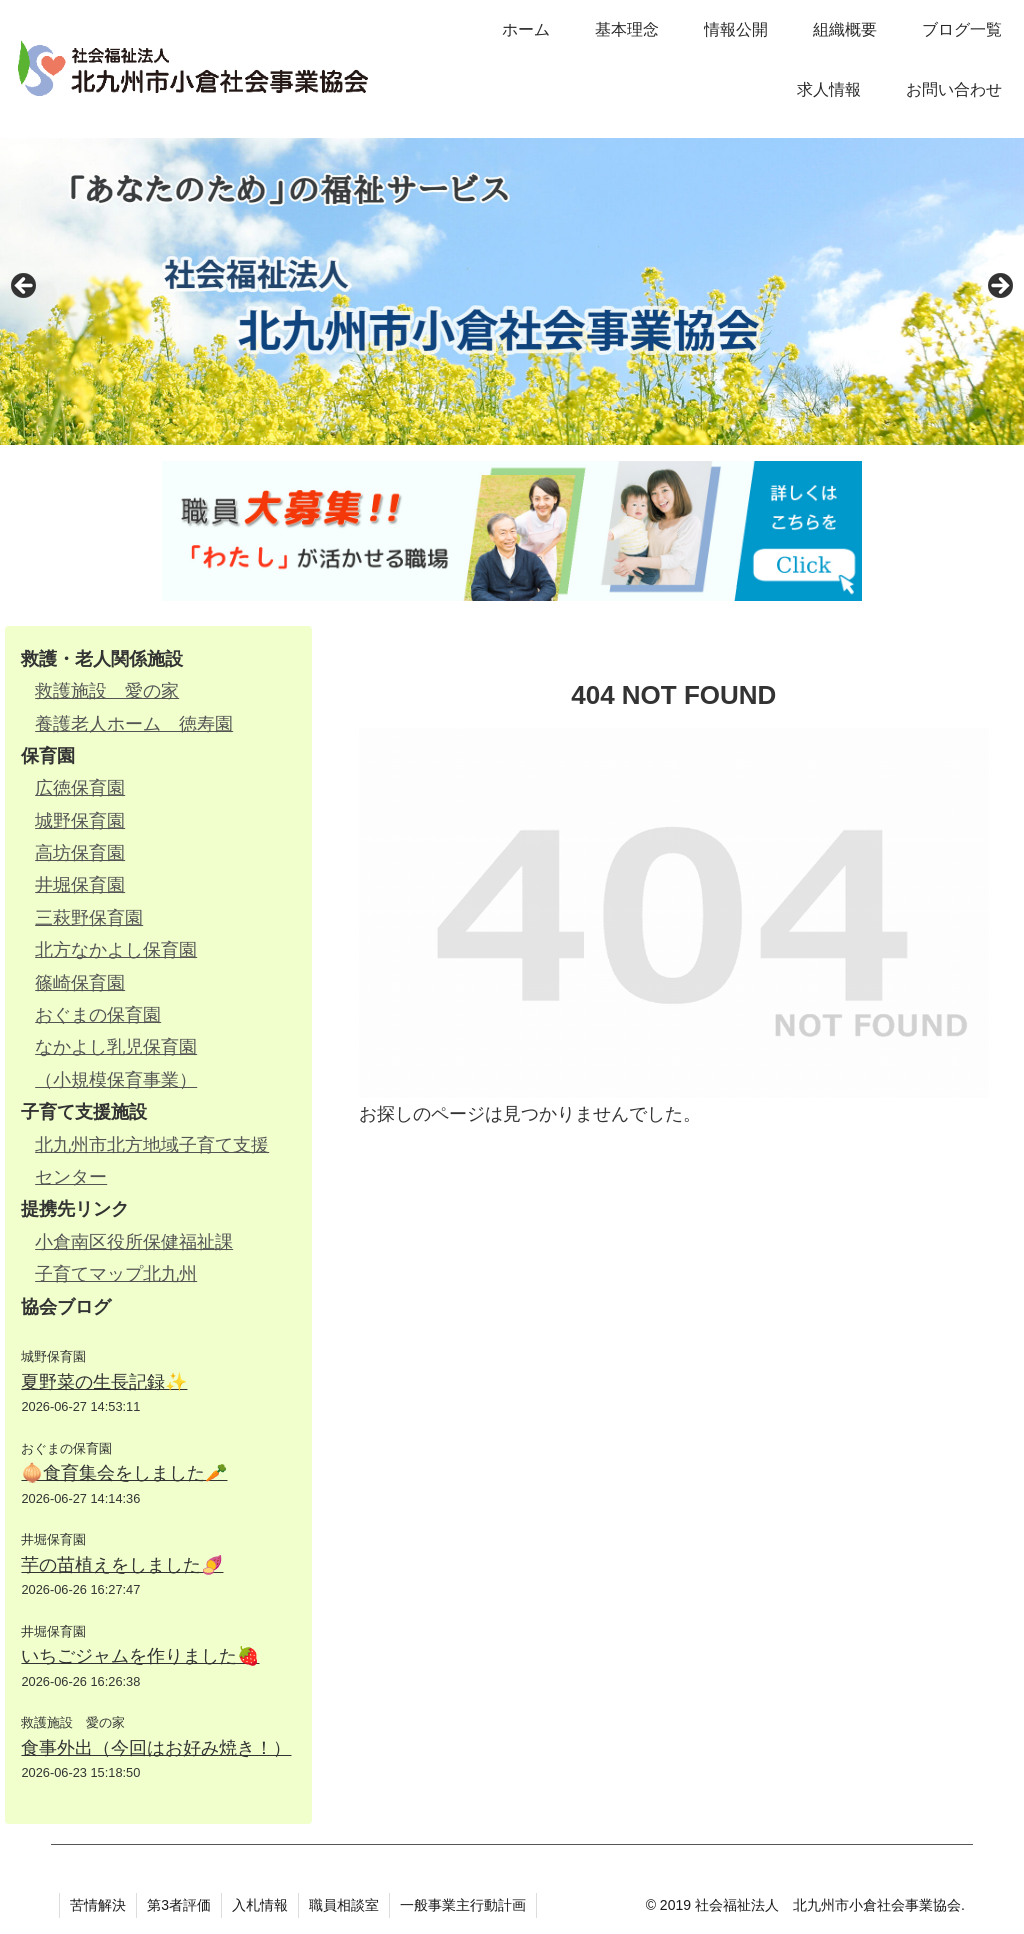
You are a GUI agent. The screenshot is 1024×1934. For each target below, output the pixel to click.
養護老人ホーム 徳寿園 (134, 724)
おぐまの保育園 (98, 1015)
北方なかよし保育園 (116, 950)
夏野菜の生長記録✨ (104, 1382)
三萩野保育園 (89, 918)
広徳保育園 (80, 788)
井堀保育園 (80, 885)
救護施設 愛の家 (107, 691)
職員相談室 (344, 1905)
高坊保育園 (80, 853)
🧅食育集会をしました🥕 (124, 1473)
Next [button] (999, 287)
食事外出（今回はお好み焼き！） (156, 1748)
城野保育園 (80, 821)
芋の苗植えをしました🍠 (122, 1565)
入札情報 (260, 1905)
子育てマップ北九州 (116, 1274)
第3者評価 (179, 1905)
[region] (512, 291)
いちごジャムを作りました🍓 (140, 1656)
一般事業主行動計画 (463, 1905)
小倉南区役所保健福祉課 (134, 1242)
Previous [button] (25, 287)
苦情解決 (98, 1905)
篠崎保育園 (80, 983)
